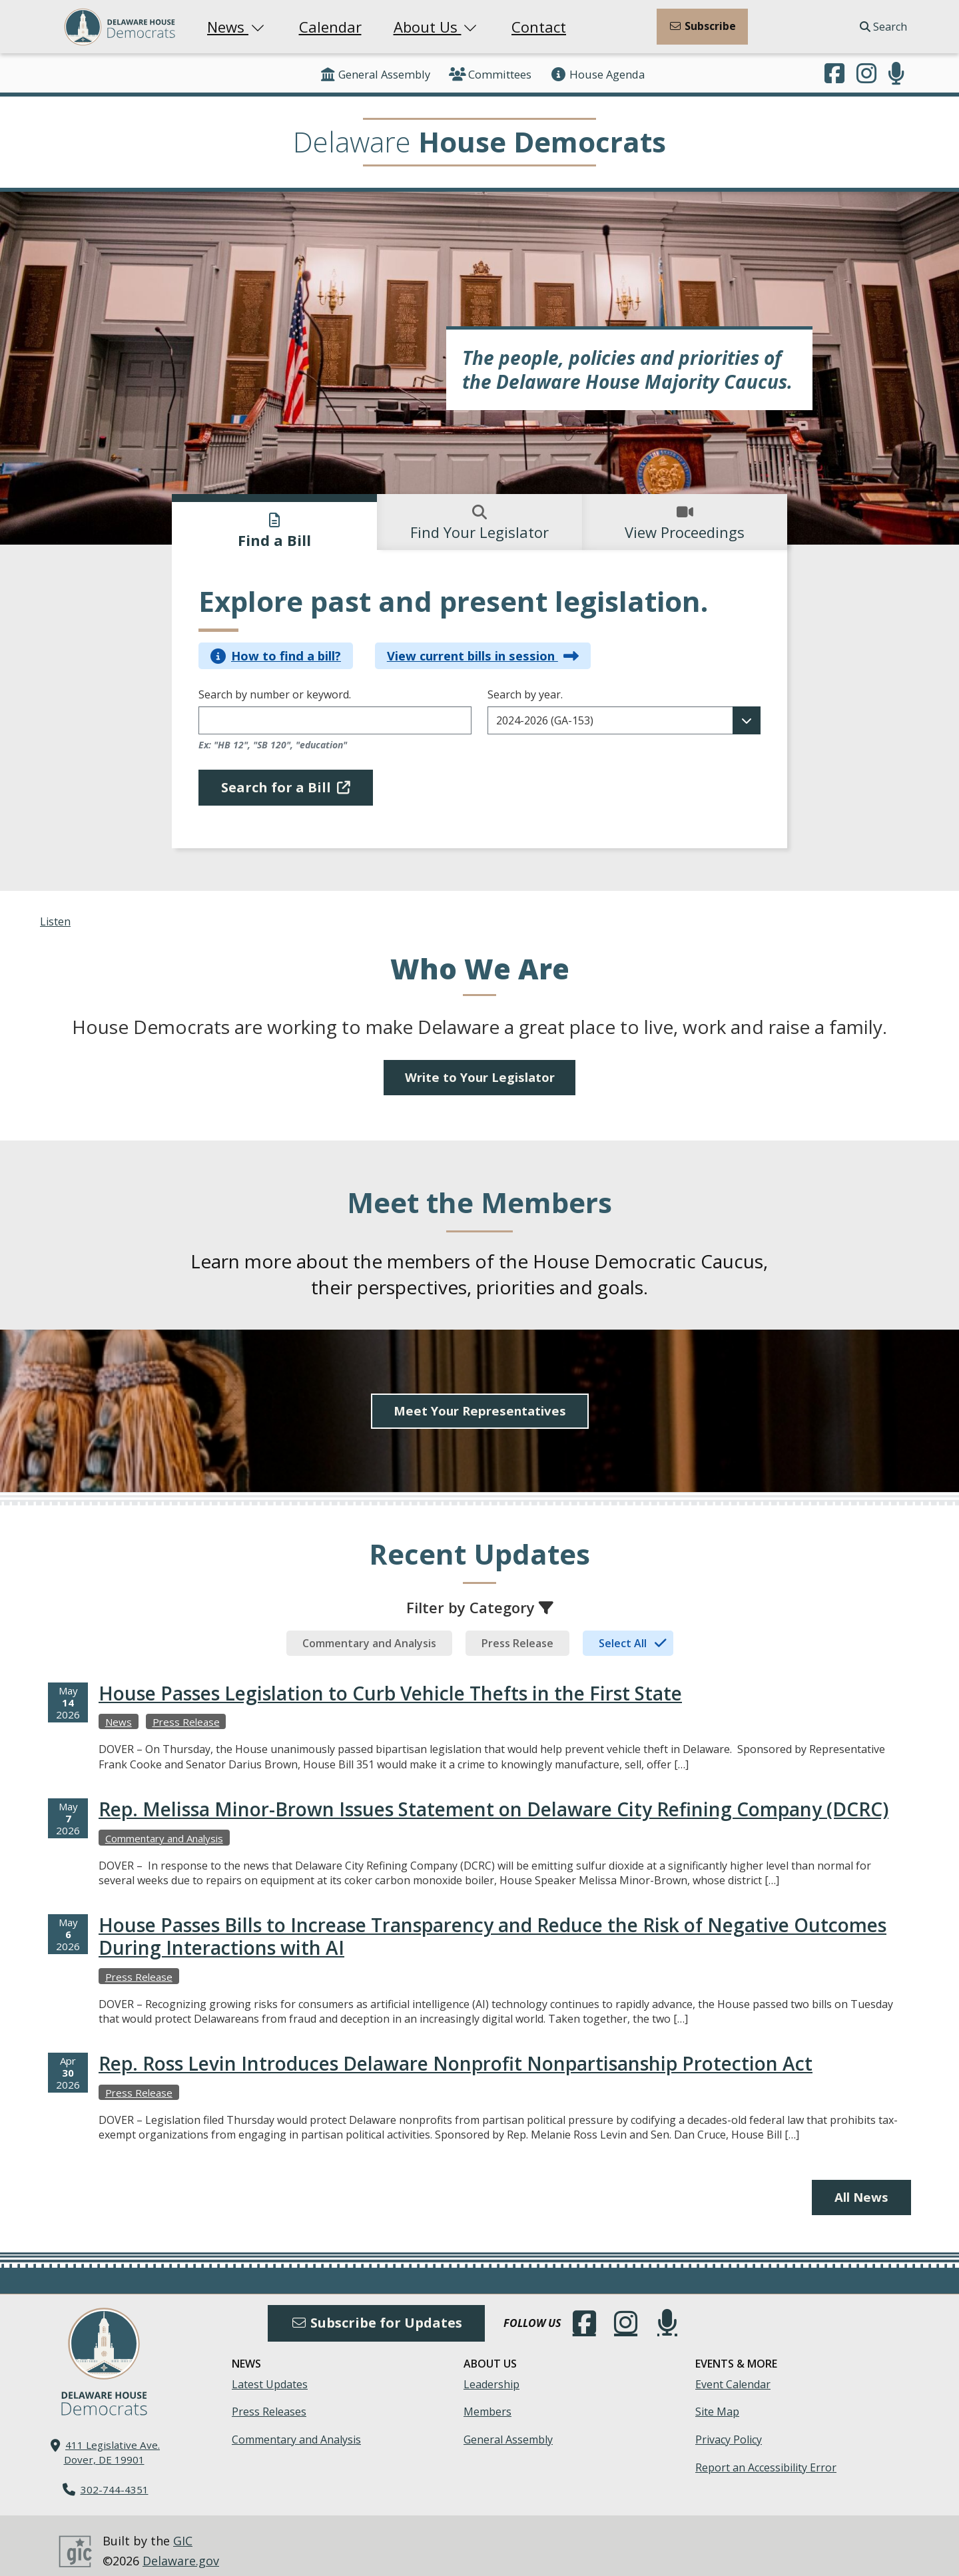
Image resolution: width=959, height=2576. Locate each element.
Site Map (717, 2401)
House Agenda (597, 74)
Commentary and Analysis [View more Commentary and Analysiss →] (164, 1825)
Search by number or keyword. (274, 695)
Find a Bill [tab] (274, 531)
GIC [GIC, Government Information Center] (182, 2529)
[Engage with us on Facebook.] (834, 74)
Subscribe (702, 26)
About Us (437, 27)
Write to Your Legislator (479, 1078)
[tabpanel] (479, 703)
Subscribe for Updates (376, 2311)
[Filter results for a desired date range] (624, 720)
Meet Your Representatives (479, 1399)
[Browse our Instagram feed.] (866, 74)
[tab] (369, 1631)
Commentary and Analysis (296, 2428)
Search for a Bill (285, 787)
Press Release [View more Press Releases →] (186, 1709)
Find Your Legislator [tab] (479, 523)
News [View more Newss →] (118, 1709)
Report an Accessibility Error (765, 2456)
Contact (538, 27)
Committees (490, 74)
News (237, 27)
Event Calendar (733, 2373)
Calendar (330, 27)
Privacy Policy (728, 2428)
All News (858, 2185)
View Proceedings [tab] (684, 523)
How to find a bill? (275, 655)
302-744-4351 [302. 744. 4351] (115, 2478)
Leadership (491, 2373)
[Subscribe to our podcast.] (896, 74)
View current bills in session (483, 655)
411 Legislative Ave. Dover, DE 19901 (112, 2440)
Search (883, 26)
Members (487, 2401)
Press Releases (269, 2401)
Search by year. (525, 695)
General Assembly (374, 74)
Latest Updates (270, 2373)
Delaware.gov (181, 2549)
